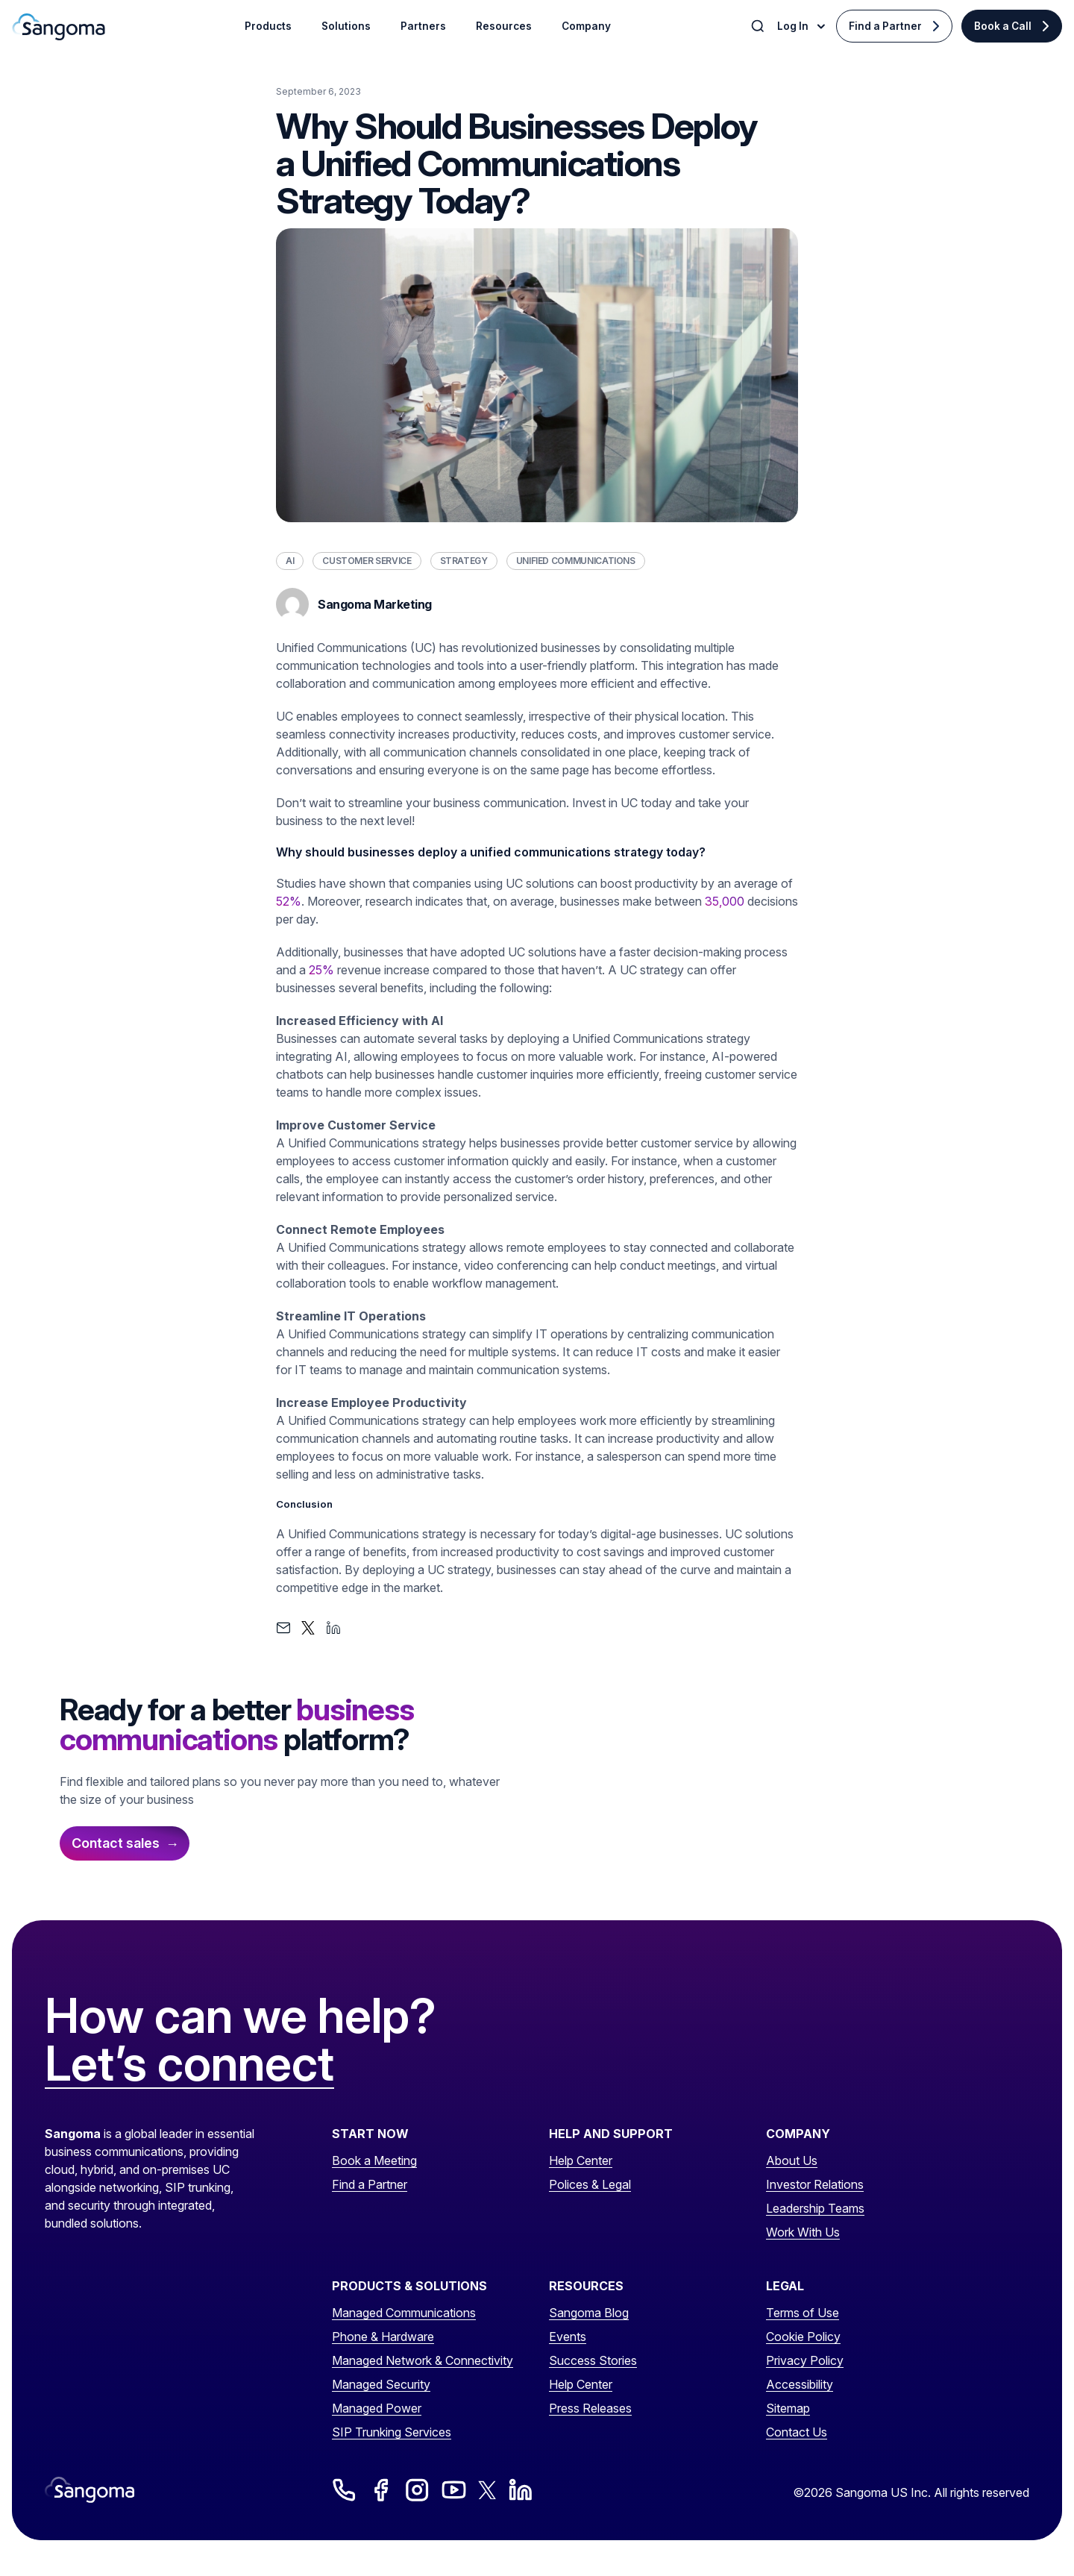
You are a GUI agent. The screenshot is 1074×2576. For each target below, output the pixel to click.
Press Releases (590, 2408)
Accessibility (799, 2384)
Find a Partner (885, 26)
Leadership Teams (815, 2208)
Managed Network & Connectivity (422, 2360)
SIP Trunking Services (391, 2432)
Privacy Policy (805, 2360)
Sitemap (788, 2408)
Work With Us (803, 2232)
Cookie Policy (803, 2336)
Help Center (580, 2160)
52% (288, 901)
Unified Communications (575, 560)
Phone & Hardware (383, 2336)
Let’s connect (189, 2064)
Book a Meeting (374, 2160)
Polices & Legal (590, 2184)
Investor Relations (815, 2184)
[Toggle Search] (759, 26)
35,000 (724, 901)
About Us (791, 2160)
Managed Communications (404, 2312)
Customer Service (366, 560)
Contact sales (116, 1843)
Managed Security (381, 2384)
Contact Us (796, 2432)
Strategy (464, 560)
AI (290, 560)
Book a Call (1002, 26)
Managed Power (376, 2408)
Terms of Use (802, 2312)
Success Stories (593, 2360)
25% (321, 969)
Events (567, 2336)
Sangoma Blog (589, 2312)
